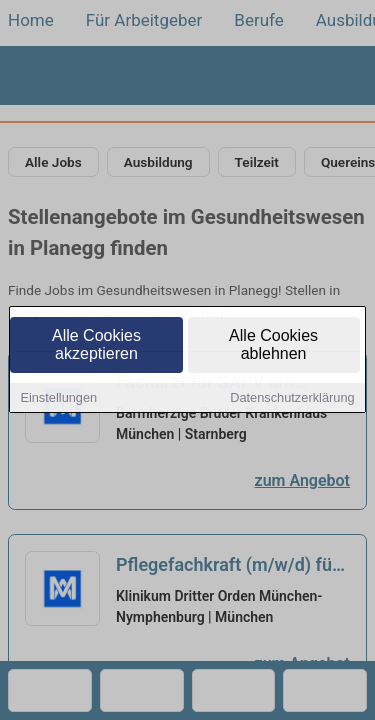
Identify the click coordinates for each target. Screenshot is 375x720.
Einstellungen (58, 398)
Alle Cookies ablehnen (273, 345)
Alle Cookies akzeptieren (96, 345)
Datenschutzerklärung (292, 398)
